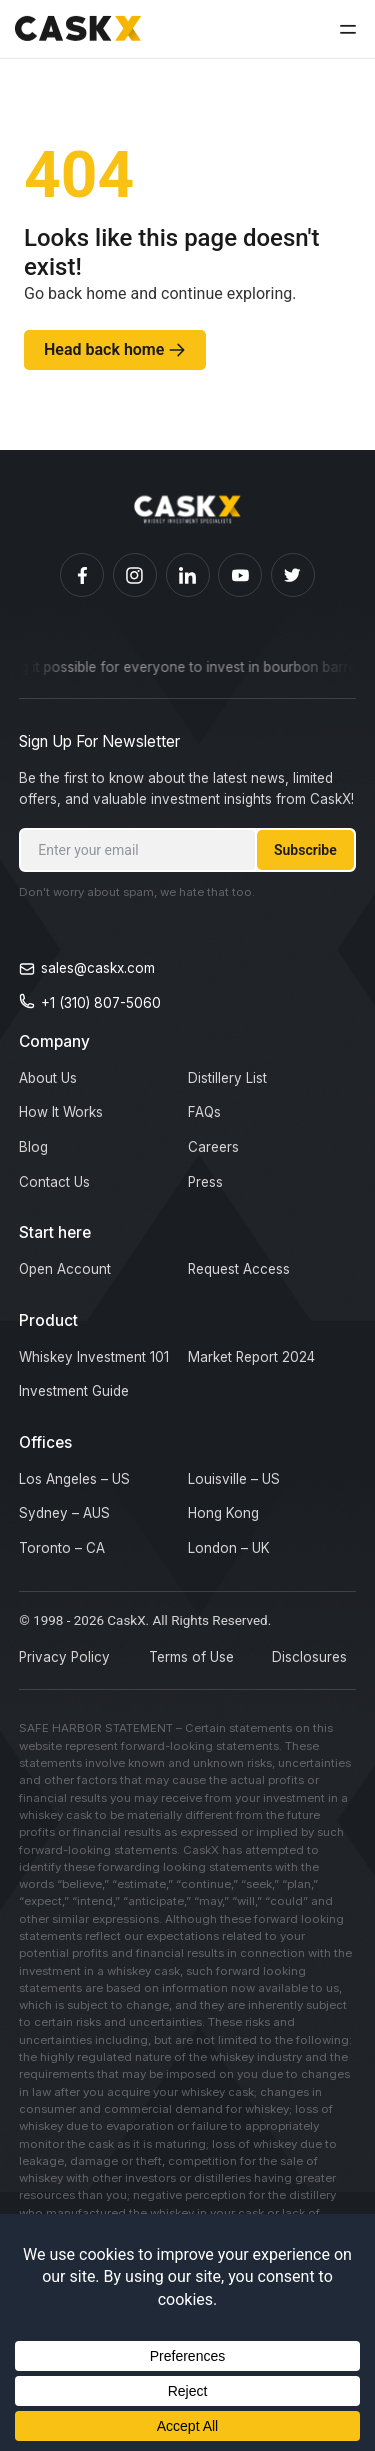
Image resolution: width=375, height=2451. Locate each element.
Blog (33, 1147)
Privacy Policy (64, 1657)
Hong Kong (223, 1513)
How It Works (61, 1112)
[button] (348, 28)
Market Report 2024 (251, 1357)
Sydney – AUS (64, 1513)
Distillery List (227, 1078)
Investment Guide (74, 1391)
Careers (213, 1147)
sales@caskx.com (98, 968)
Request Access (239, 1269)
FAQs (204, 1112)
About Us (48, 1078)
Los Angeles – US (74, 1479)
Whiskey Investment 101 (94, 1357)
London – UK (229, 1548)
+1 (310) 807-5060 (101, 1003)
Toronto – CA (62, 1548)
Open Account (65, 1269)
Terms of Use (191, 1657)
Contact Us (54, 1182)
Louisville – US (234, 1479)
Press (205, 1182)
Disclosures (309, 1657)
